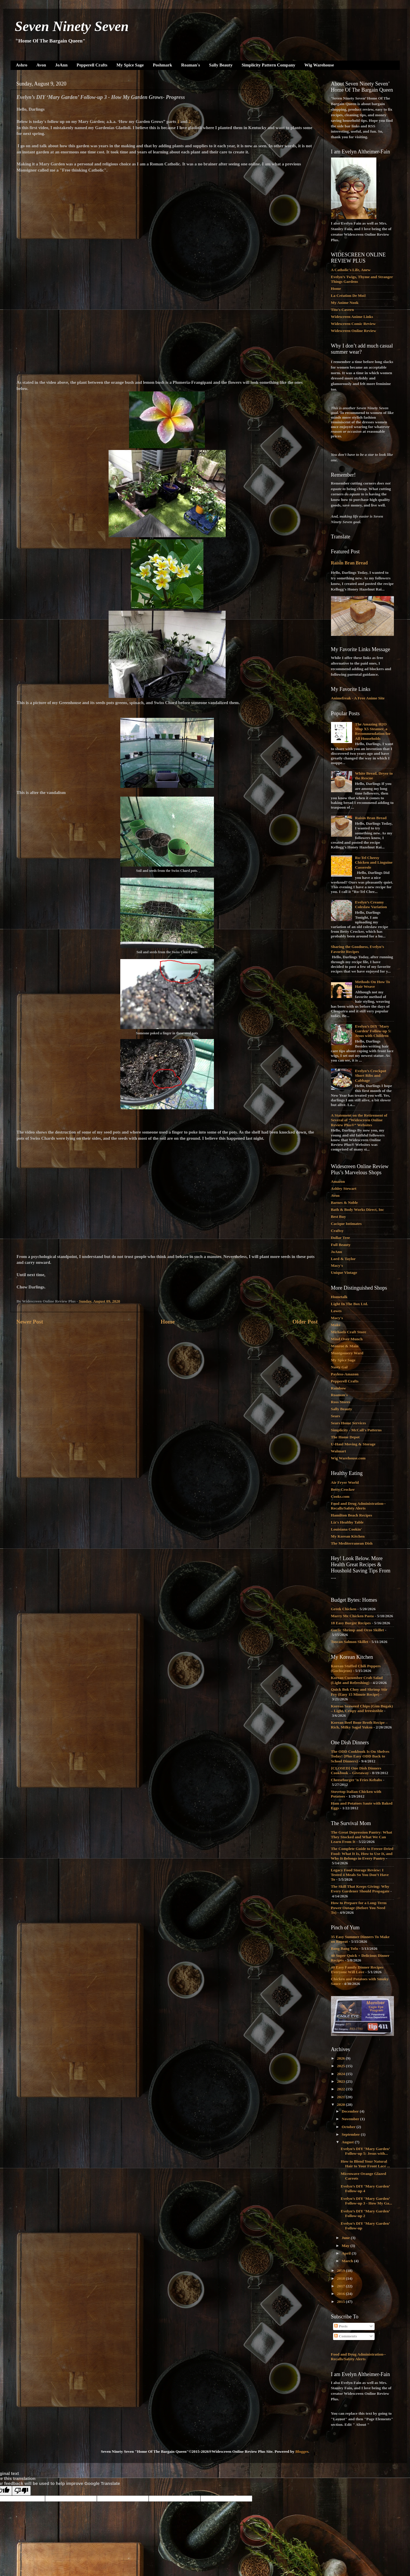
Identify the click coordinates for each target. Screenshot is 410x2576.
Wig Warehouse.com (348, 1458)
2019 (341, 2270)
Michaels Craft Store (348, 1332)
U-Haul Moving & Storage (353, 1444)
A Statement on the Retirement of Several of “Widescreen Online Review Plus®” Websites (359, 1120)
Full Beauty (341, 1244)
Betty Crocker (343, 1489)
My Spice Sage (130, 65)
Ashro (21, 65)
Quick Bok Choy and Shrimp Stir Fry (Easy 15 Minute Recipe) (359, 1691)
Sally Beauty (220, 65)
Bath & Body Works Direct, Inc (357, 1209)
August (348, 2142)
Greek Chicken (343, 1609)
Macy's (337, 1265)
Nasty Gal (339, 1367)
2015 (341, 2301)
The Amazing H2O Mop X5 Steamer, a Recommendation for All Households (373, 731)
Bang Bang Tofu (344, 1948)
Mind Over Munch (347, 1339)
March (348, 2261)
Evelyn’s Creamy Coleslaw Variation (371, 904)
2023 (341, 2081)
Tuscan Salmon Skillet (349, 1641)
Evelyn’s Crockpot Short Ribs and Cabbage (370, 1075)
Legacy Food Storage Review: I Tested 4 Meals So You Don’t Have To (360, 1875)
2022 (341, 2089)
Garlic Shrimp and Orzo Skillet (357, 1630)
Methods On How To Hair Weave (372, 984)
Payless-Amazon (345, 1374)
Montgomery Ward (347, 1353)
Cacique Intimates (346, 1223)
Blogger (301, 2451)
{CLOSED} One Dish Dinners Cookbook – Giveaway (356, 1770)
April (347, 2253)
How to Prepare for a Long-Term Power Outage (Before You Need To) (359, 1907)
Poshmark (162, 65)
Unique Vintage (344, 1272)
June (346, 2238)
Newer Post (29, 1322)
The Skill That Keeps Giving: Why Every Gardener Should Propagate (360, 1888)
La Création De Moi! (348, 295)
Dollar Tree (340, 1237)
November (351, 2119)
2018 (341, 2278)
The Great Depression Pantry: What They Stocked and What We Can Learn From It (361, 1837)
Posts (340, 2326)
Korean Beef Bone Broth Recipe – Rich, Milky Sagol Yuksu (359, 1724)
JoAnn (61, 65)
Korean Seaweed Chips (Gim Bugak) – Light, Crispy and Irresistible (362, 1708)
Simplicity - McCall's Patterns (356, 1430)
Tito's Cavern (342, 309)
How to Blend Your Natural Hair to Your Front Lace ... (365, 2163)
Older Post (305, 1322)
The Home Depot (345, 1437)
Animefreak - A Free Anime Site (358, 698)
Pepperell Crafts (92, 65)
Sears (335, 1416)
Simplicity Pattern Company (268, 65)
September (351, 2134)
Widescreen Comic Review (353, 323)
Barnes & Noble (344, 1202)
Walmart (338, 1451)
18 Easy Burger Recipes (351, 1623)
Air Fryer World (345, 1482)
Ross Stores (340, 1402)
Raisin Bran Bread (349, 562)
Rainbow (338, 1388)
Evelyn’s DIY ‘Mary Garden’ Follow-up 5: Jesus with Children (373, 1031)
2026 (341, 2058)
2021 (341, 2097)
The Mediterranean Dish (352, 1543)
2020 (341, 2104)
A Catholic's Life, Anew (351, 270)
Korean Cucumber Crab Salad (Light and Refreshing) (357, 1680)
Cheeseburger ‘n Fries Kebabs (356, 1780)
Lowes (336, 1311)
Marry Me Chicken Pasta (352, 1616)
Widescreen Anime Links (352, 316)
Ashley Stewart (343, 1188)
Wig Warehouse (319, 65)
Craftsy (337, 1230)
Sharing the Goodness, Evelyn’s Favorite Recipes (357, 949)
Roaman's (190, 65)
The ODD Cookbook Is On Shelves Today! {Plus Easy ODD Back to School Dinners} (360, 1756)
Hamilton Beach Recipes (351, 1515)
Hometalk (339, 1297)
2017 (341, 2286)
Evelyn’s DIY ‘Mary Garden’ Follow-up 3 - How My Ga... (366, 2200)
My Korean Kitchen (348, 1536)
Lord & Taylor (343, 1259)
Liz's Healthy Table (347, 1522)
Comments (345, 2336)
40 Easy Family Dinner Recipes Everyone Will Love (357, 1969)
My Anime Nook (345, 302)
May (346, 2245)
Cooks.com (340, 1496)
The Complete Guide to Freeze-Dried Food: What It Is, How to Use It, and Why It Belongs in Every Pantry (362, 1853)
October (349, 2127)
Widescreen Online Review (353, 330)
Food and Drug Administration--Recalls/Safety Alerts (358, 1505)
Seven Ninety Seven (72, 26)
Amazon (338, 1181)
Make (336, 1325)
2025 (341, 2066)
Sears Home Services (348, 1423)
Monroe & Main (344, 1346)
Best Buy (338, 1216)
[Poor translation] (21, 2490)
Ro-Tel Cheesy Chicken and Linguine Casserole (373, 862)
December (351, 2111)
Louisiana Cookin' (346, 1529)
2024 (341, 2074)
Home (168, 1322)
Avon (41, 65)
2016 (341, 2293)
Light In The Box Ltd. (349, 1304)
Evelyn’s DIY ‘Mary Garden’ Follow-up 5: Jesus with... (365, 2151)
